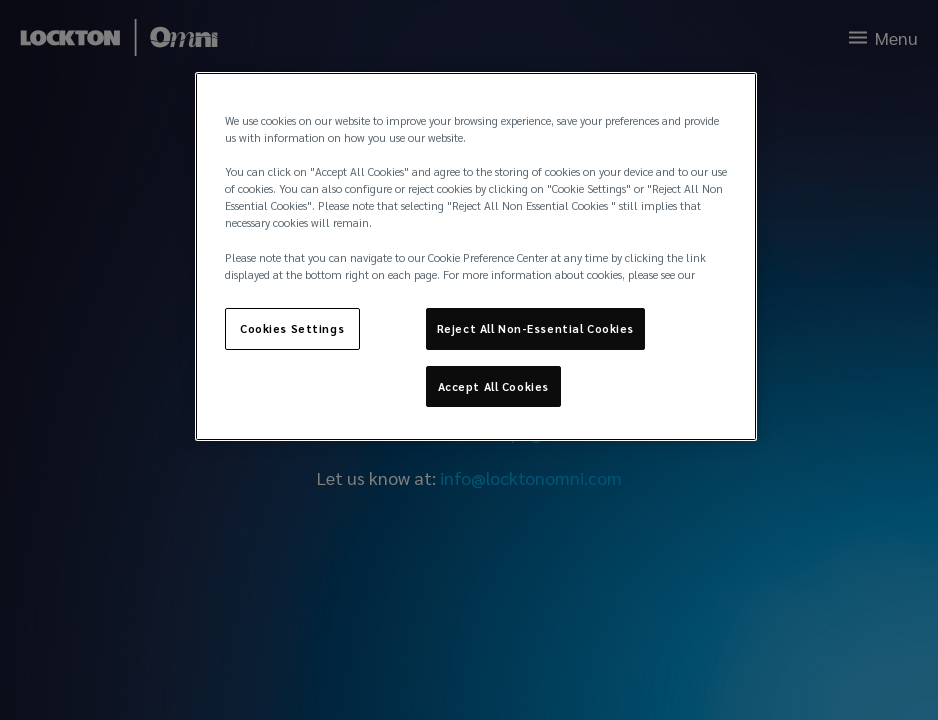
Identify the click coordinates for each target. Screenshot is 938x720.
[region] (476, 256)
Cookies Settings (292, 328)
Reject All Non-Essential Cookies (535, 328)
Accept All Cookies (493, 386)
